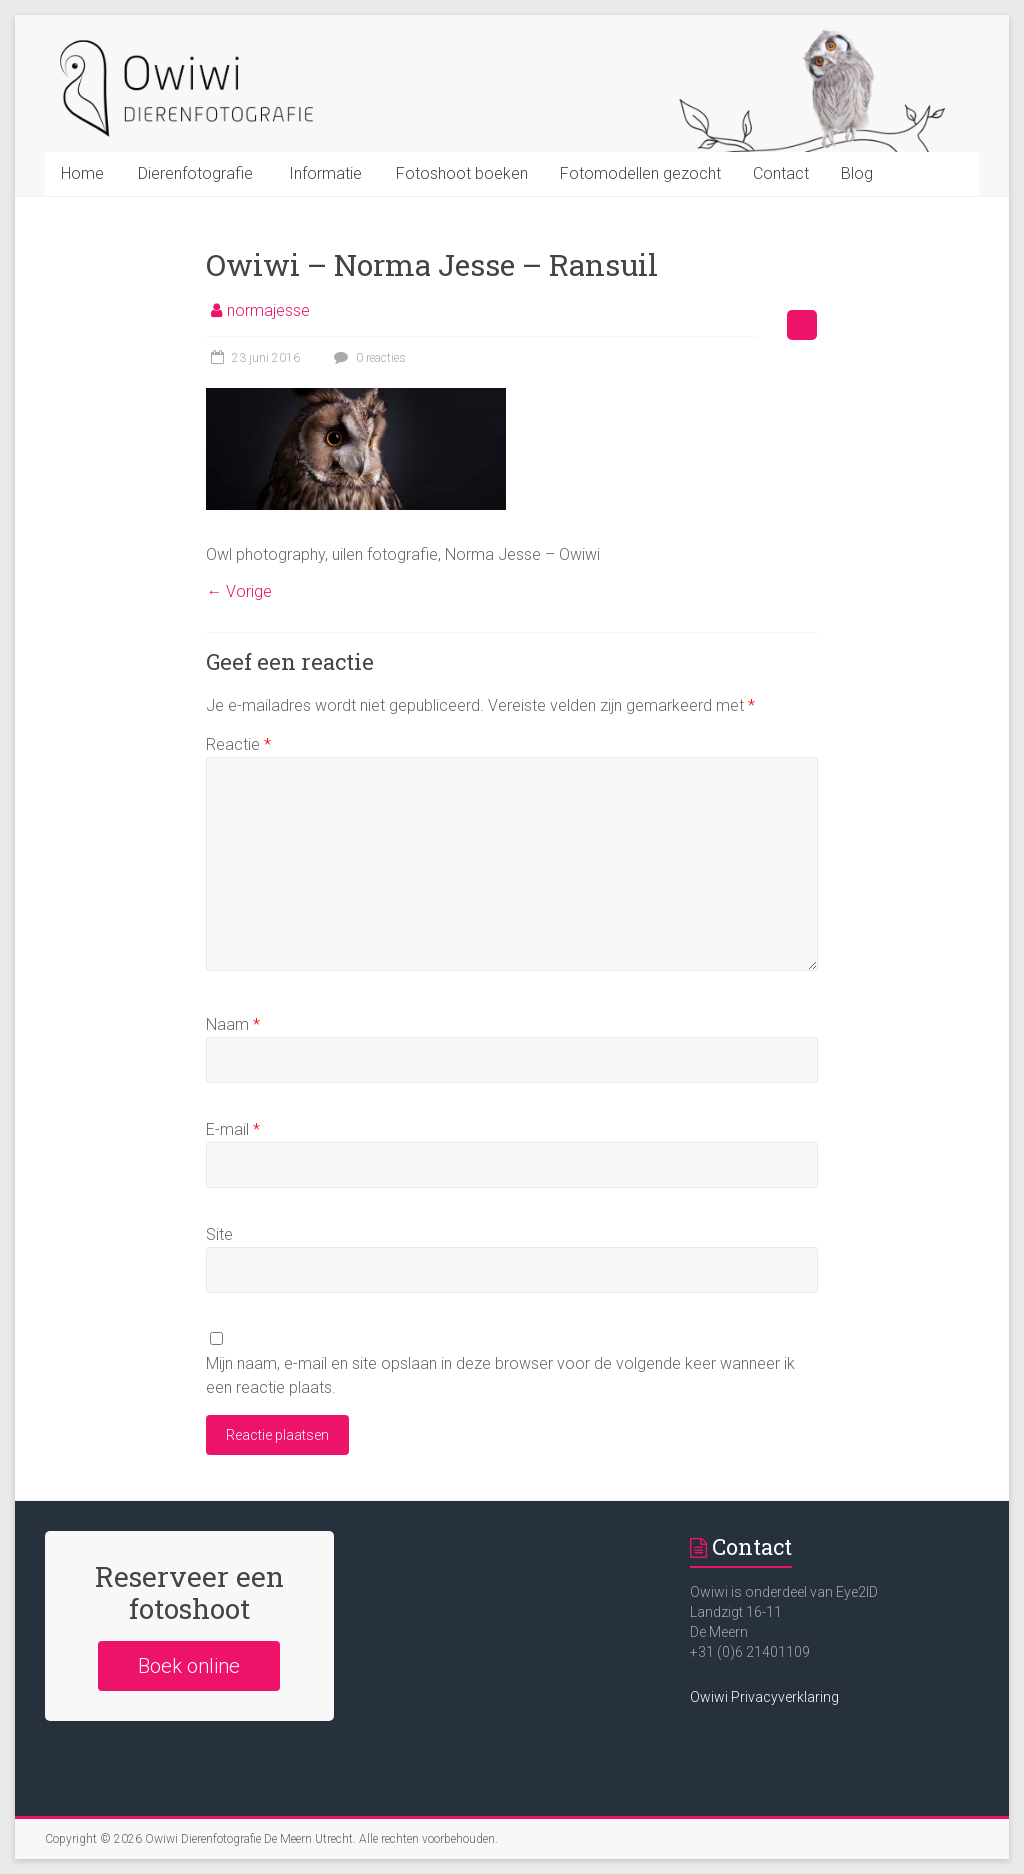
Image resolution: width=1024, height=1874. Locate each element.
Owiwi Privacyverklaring (764, 1697)
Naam (233, 1024)
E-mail (233, 1129)
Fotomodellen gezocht (640, 173)
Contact (781, 173)
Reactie (238, 744)
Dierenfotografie (195, 173)
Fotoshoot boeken (462, 173)
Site (219, 1234)
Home (82, 173)
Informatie (325, 173)
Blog (857, 173)
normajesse (268, 310)
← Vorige (239, 591)
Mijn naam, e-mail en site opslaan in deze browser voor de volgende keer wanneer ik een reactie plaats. (500, 1375)
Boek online (189, 1666)
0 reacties (367, 358)
